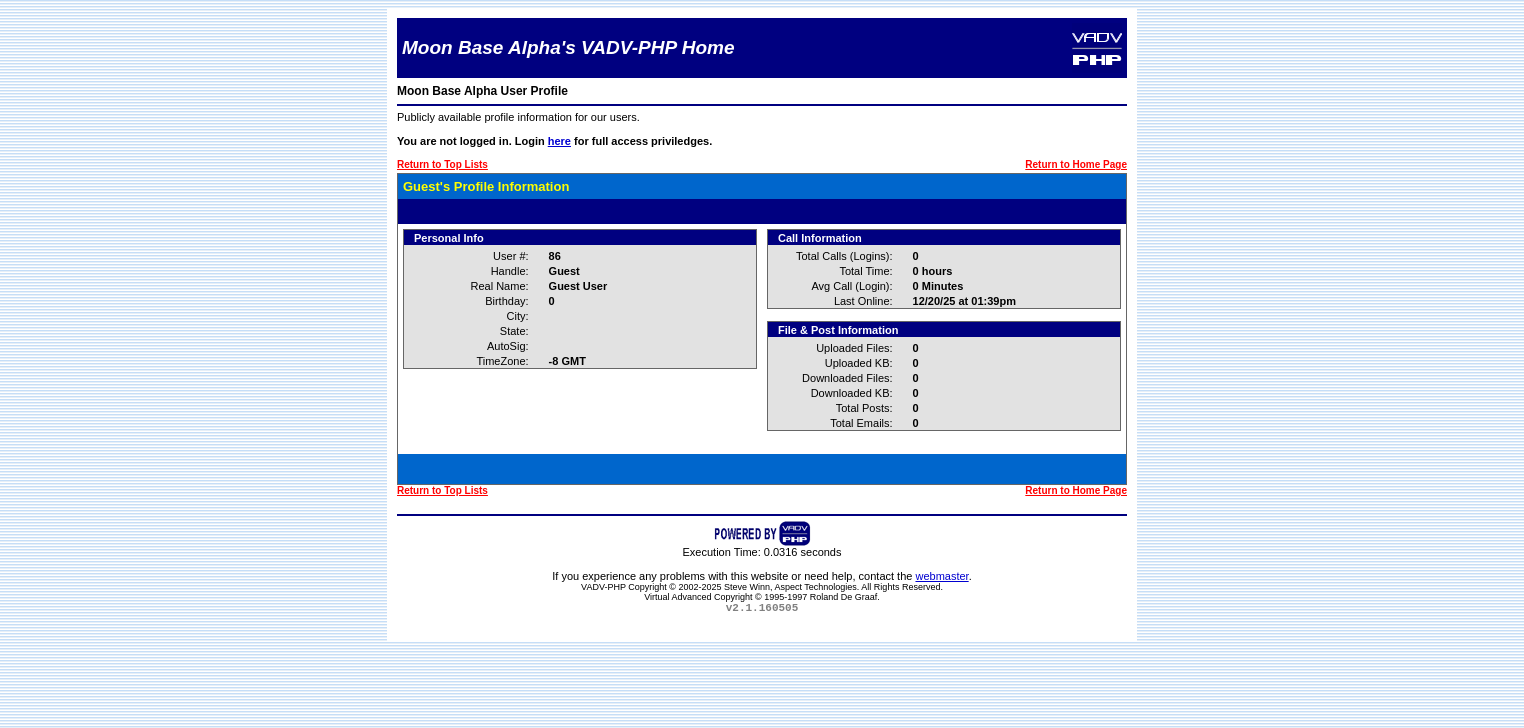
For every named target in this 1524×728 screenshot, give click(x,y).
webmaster (941, 576)
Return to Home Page (1076, 164)
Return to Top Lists (442, 164)
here (559, 141)
